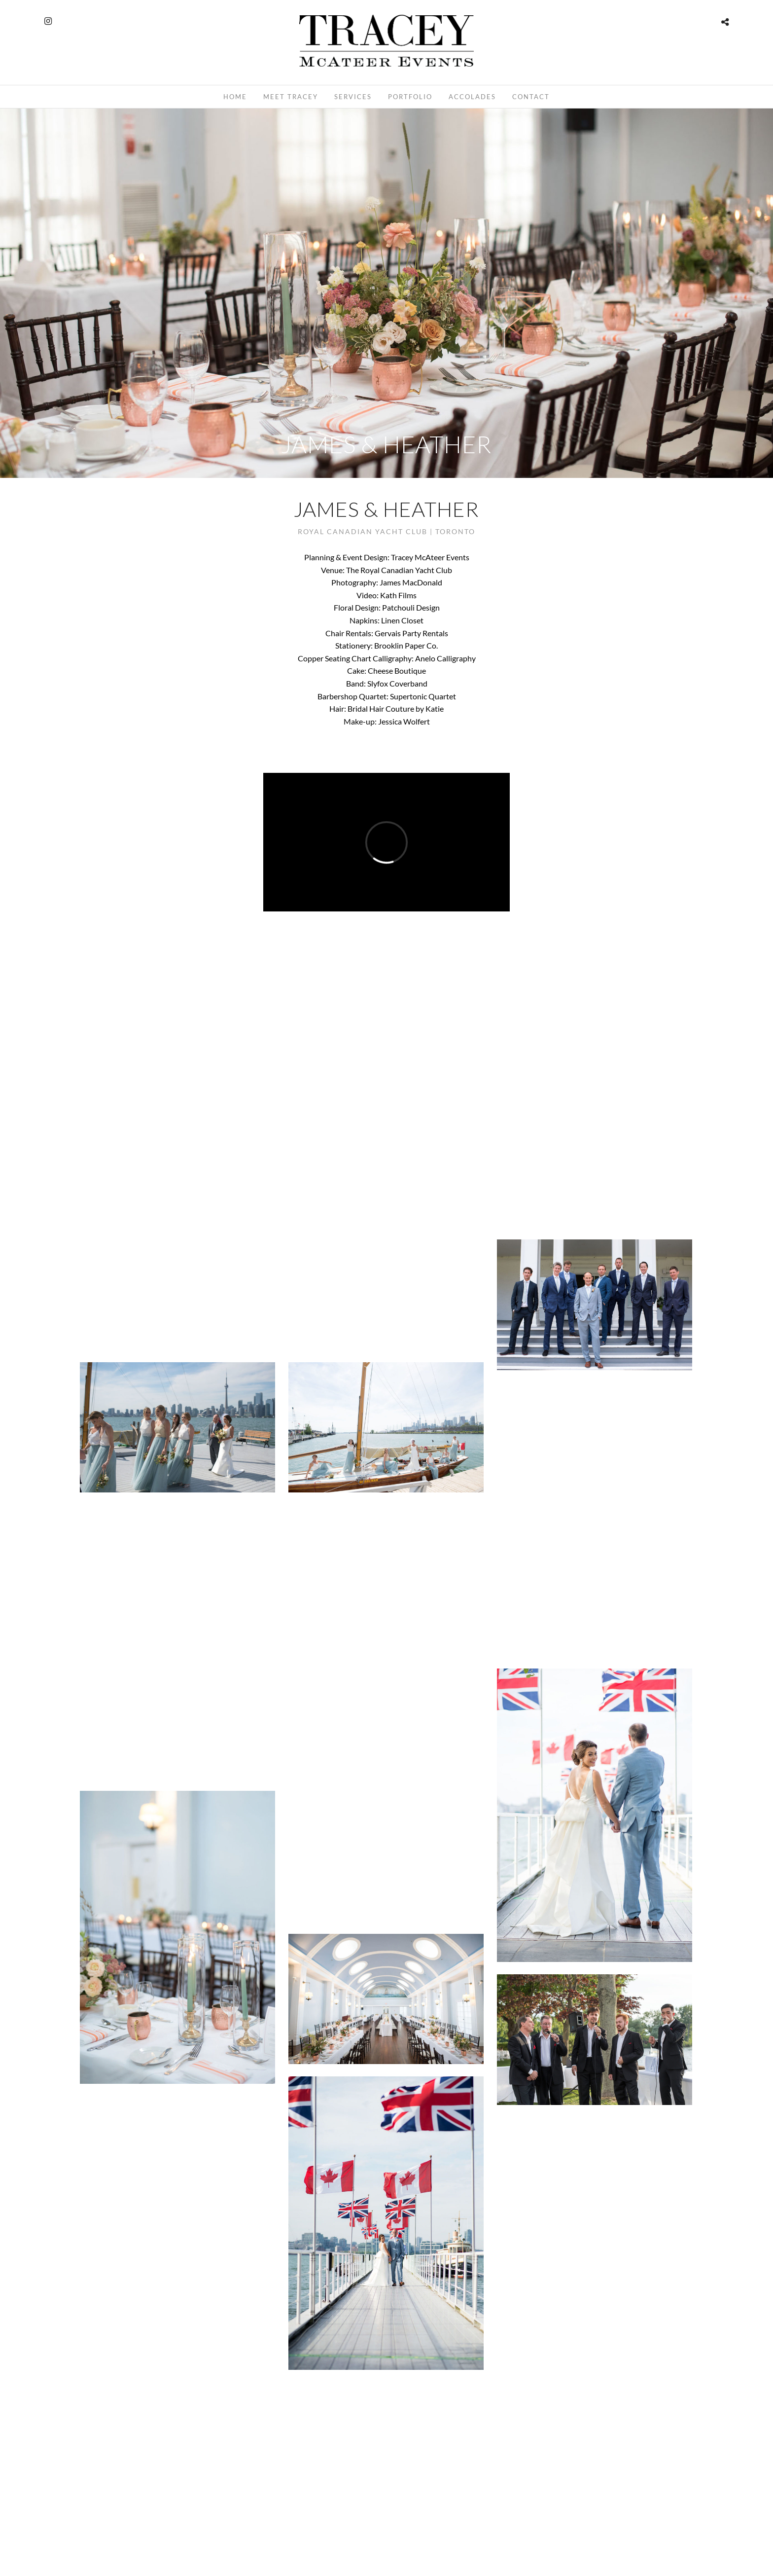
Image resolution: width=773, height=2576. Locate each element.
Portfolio (410, 97)
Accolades (472, 97)
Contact (531, 97)
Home (235, 97)
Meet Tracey (290, 97)
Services (353, 97)
